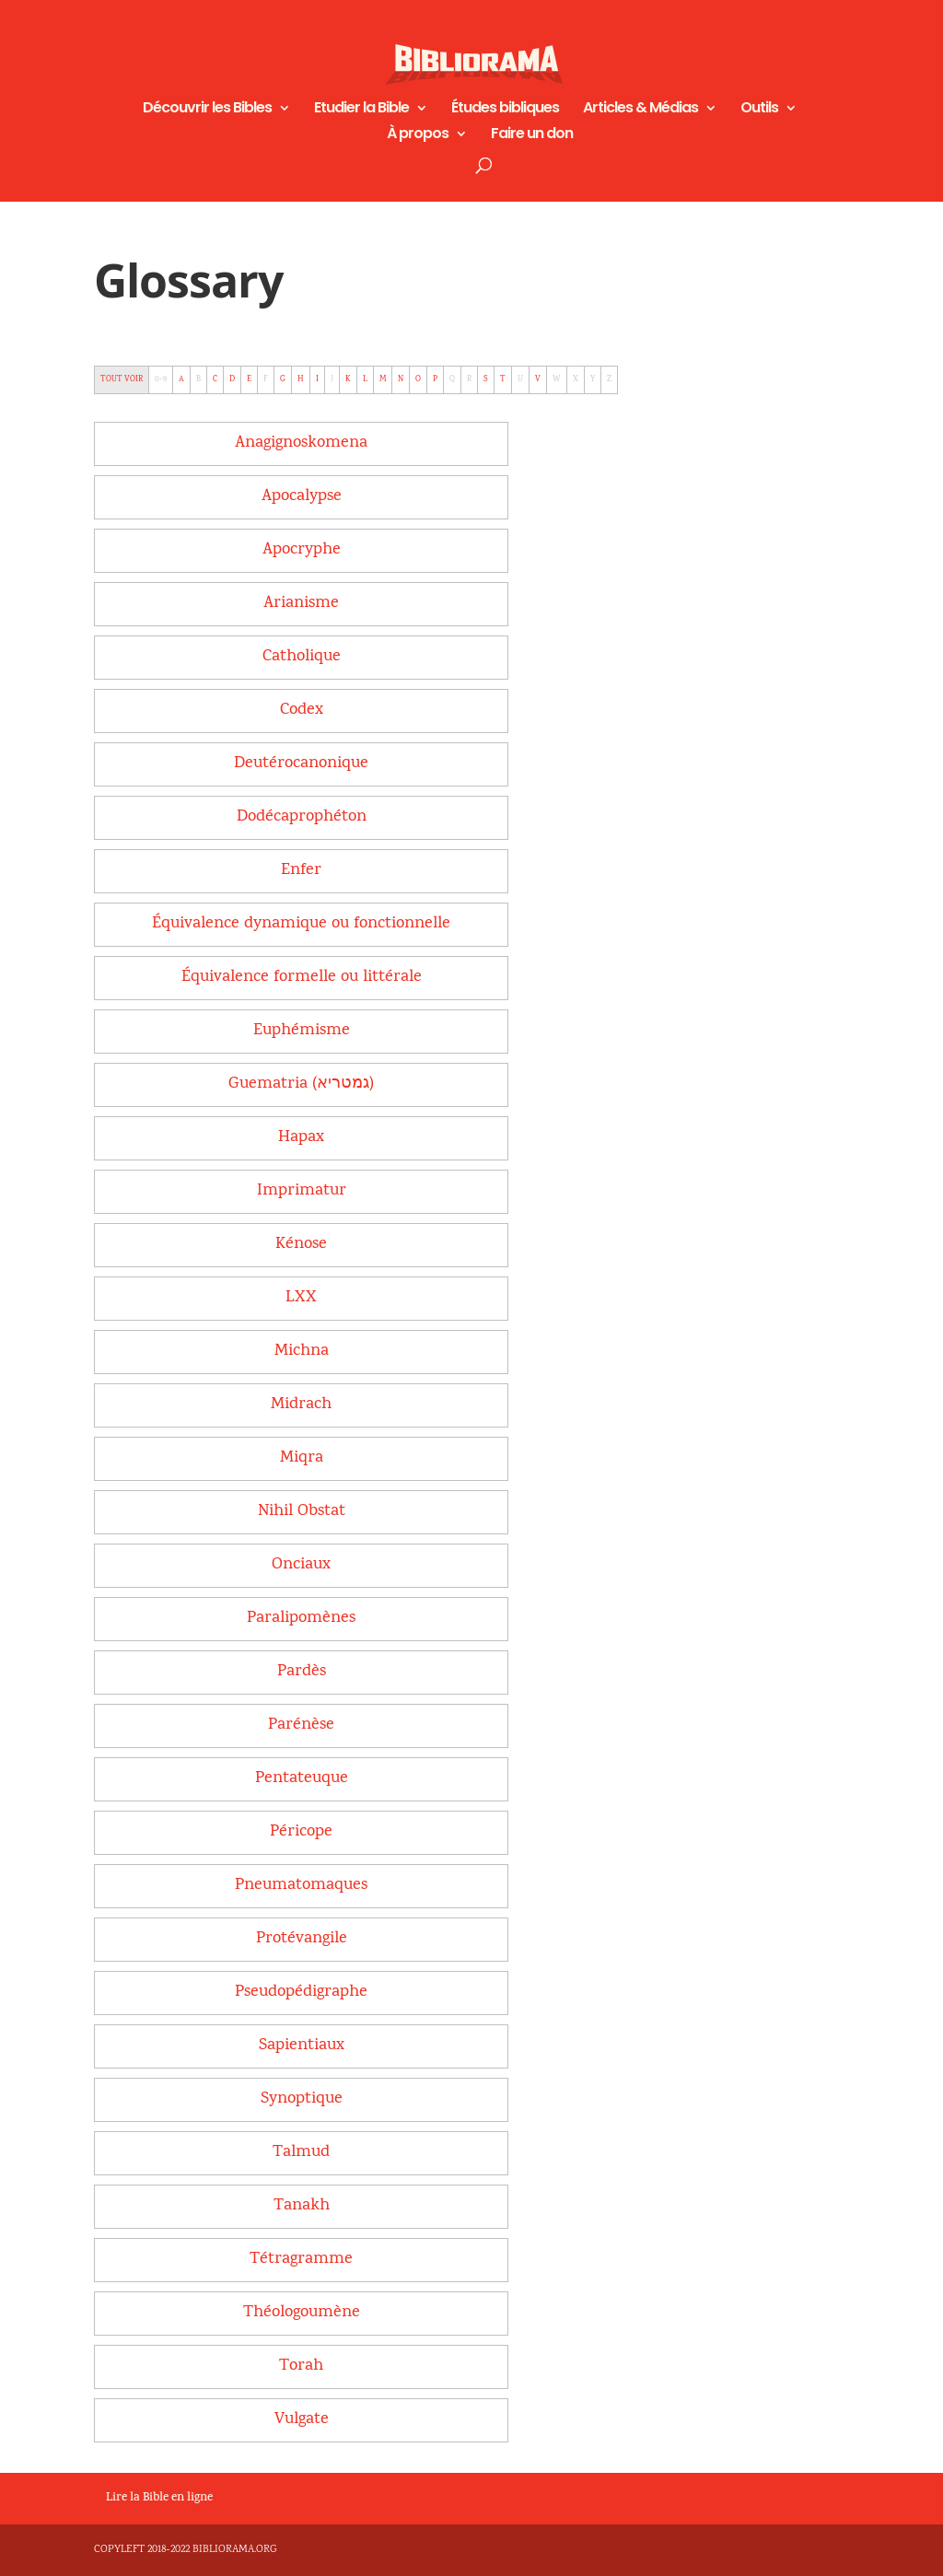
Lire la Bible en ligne (159, 2498)
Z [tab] (609, 379)
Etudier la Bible (361, 109)
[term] (301, 443)
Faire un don (532, 135)
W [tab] (557, 379)
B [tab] (198, 379)
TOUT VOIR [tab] (121, 379)
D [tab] (232, 379)
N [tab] (400, 379)
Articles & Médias (640, 109)
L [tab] (365, 379)
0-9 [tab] (161, 379)
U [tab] (520, 379)
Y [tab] (592, 379)
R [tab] (469, 379)
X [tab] (575, 379)
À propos (417, 135)
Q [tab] (452, 379)
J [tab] (332, 379)
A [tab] (181, 379)
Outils (759, 109)
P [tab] (435, 379)
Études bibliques (505, 109)
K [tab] (348, 379)
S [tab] (485, 379)
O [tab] (418, 379)
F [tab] (265, 379)
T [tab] (503, 379)
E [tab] (249, 379)
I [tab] (317, 379)
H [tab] (300, 379)
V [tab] (538, 379)
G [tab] (282, 379)
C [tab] (215, 379)
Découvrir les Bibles (207, 109)
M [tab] (382, 379)
